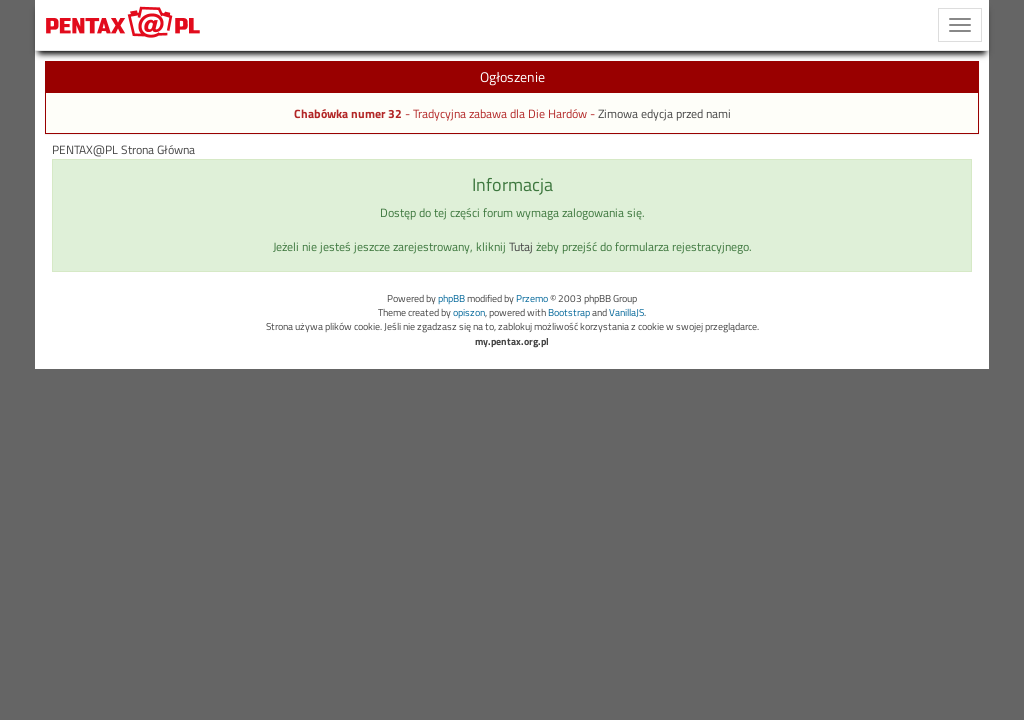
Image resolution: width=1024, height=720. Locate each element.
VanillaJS (626, 312)
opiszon (469, 312)
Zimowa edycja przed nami (664, 114)
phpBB (451, 298)
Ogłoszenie (512, 76)
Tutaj (521, 247)
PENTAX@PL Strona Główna (123, 150)
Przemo (532, 298)
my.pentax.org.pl (512, 341)
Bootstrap (569, 312)
